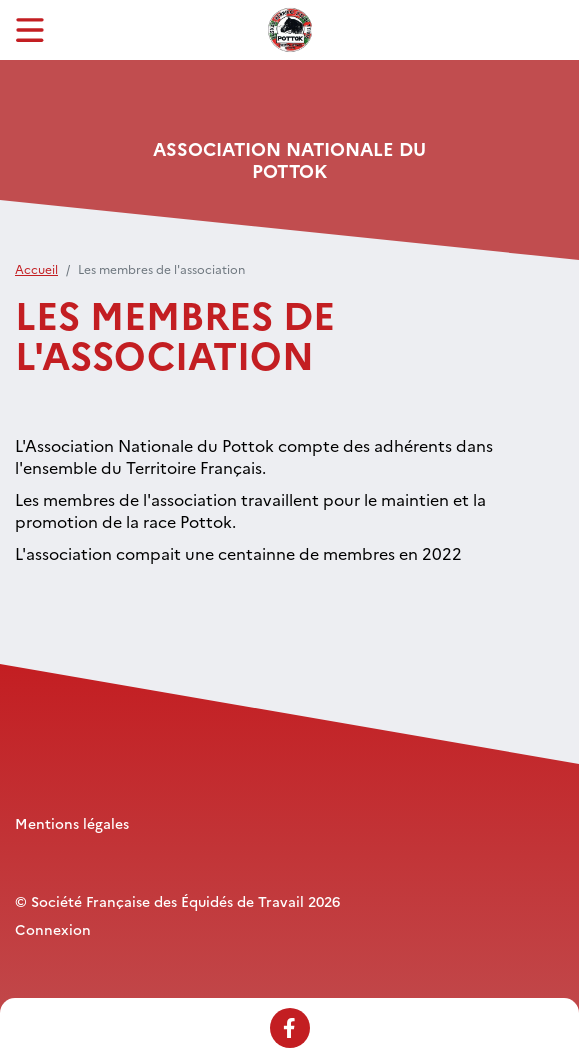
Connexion (53, 929)
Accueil (36, 268)
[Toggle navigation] (30, 30)
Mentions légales (72, 823)
